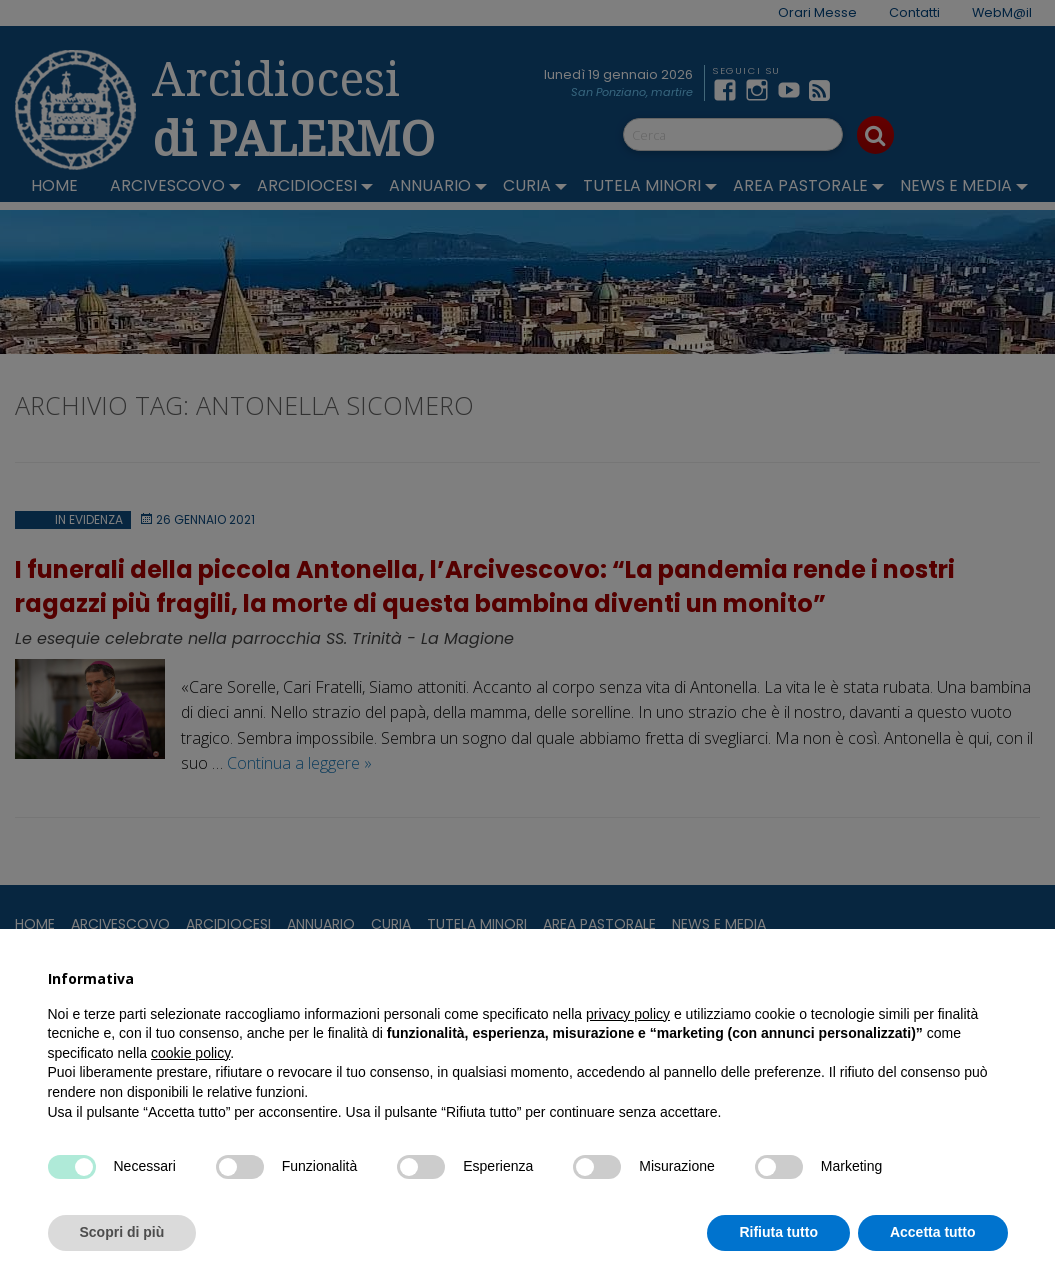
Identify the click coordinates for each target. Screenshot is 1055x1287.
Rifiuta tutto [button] (778, 1232)
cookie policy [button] (190, 1053)
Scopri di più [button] (122, 1232)
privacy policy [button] (628, 1014)
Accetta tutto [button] (933, 1232)
